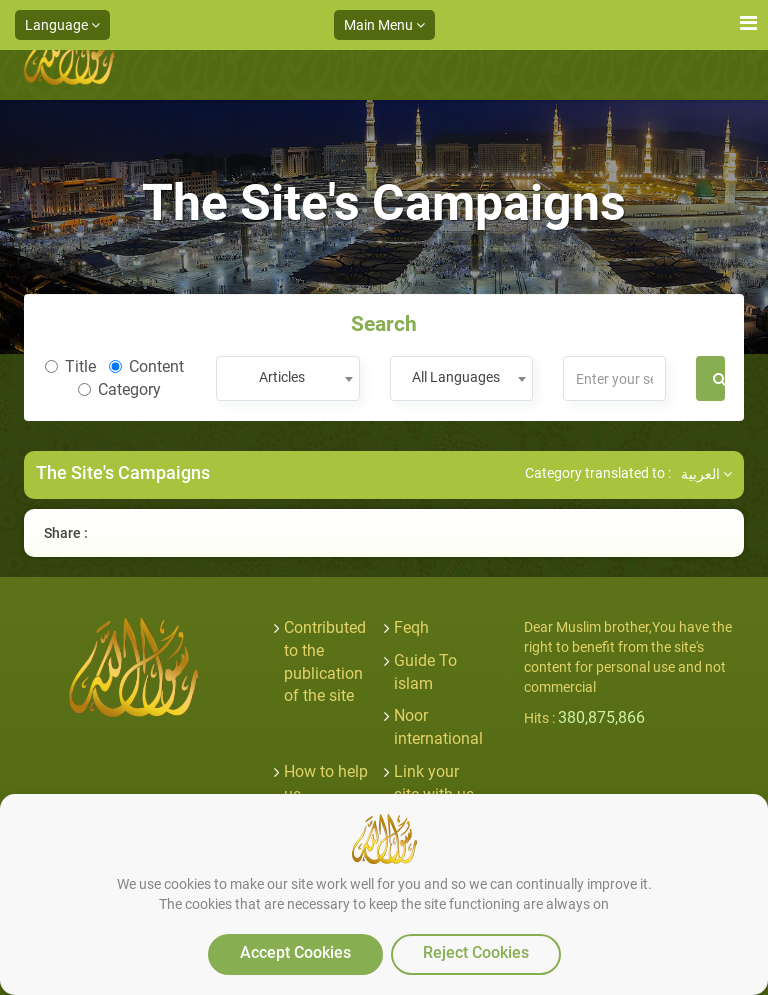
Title (70, 366)
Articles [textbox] (282, 377)
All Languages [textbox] (456, 377)
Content (146, 366)
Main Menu (384, 25)
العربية (706, 474)
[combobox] (287, 378)
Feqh (411, 627)
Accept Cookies (295, 952)
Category (119, 389)
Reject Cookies (476, 952)
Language (62, 25)
